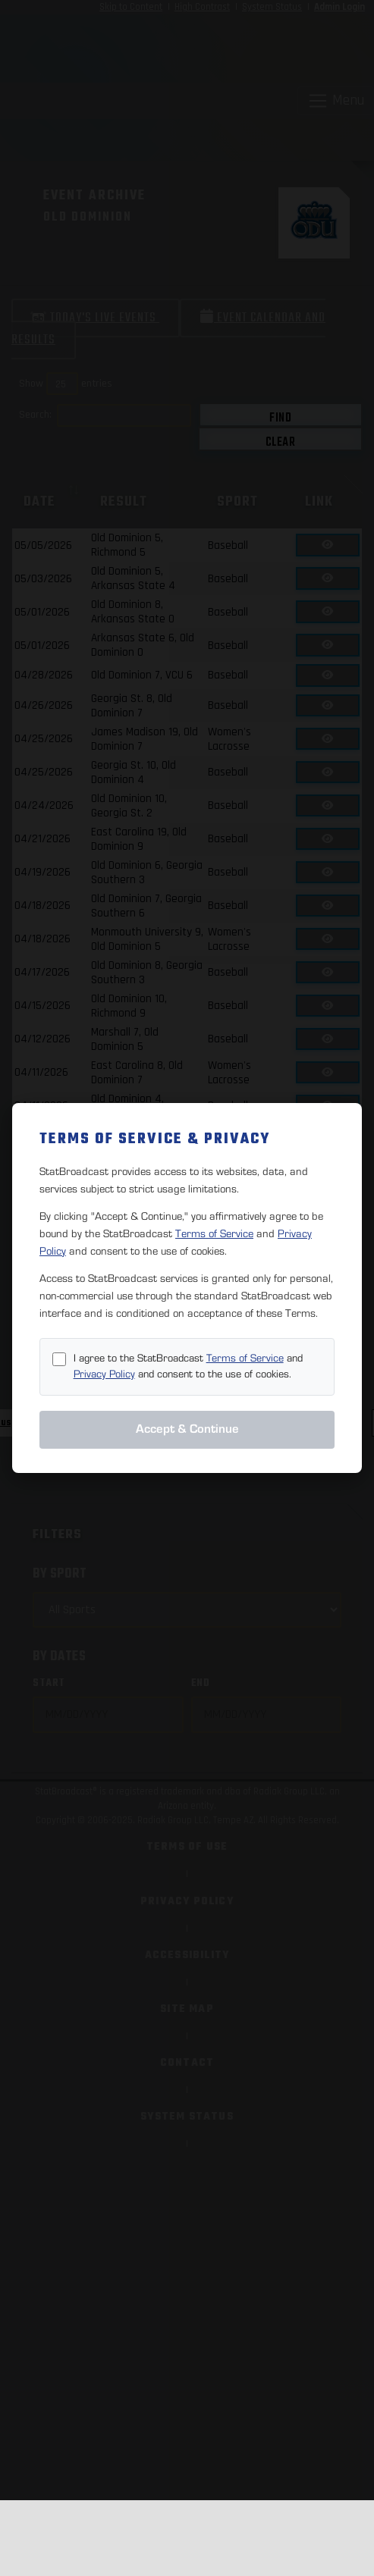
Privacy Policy (104, 1374)
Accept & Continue (187, 1429)
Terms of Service (214, 1233)
